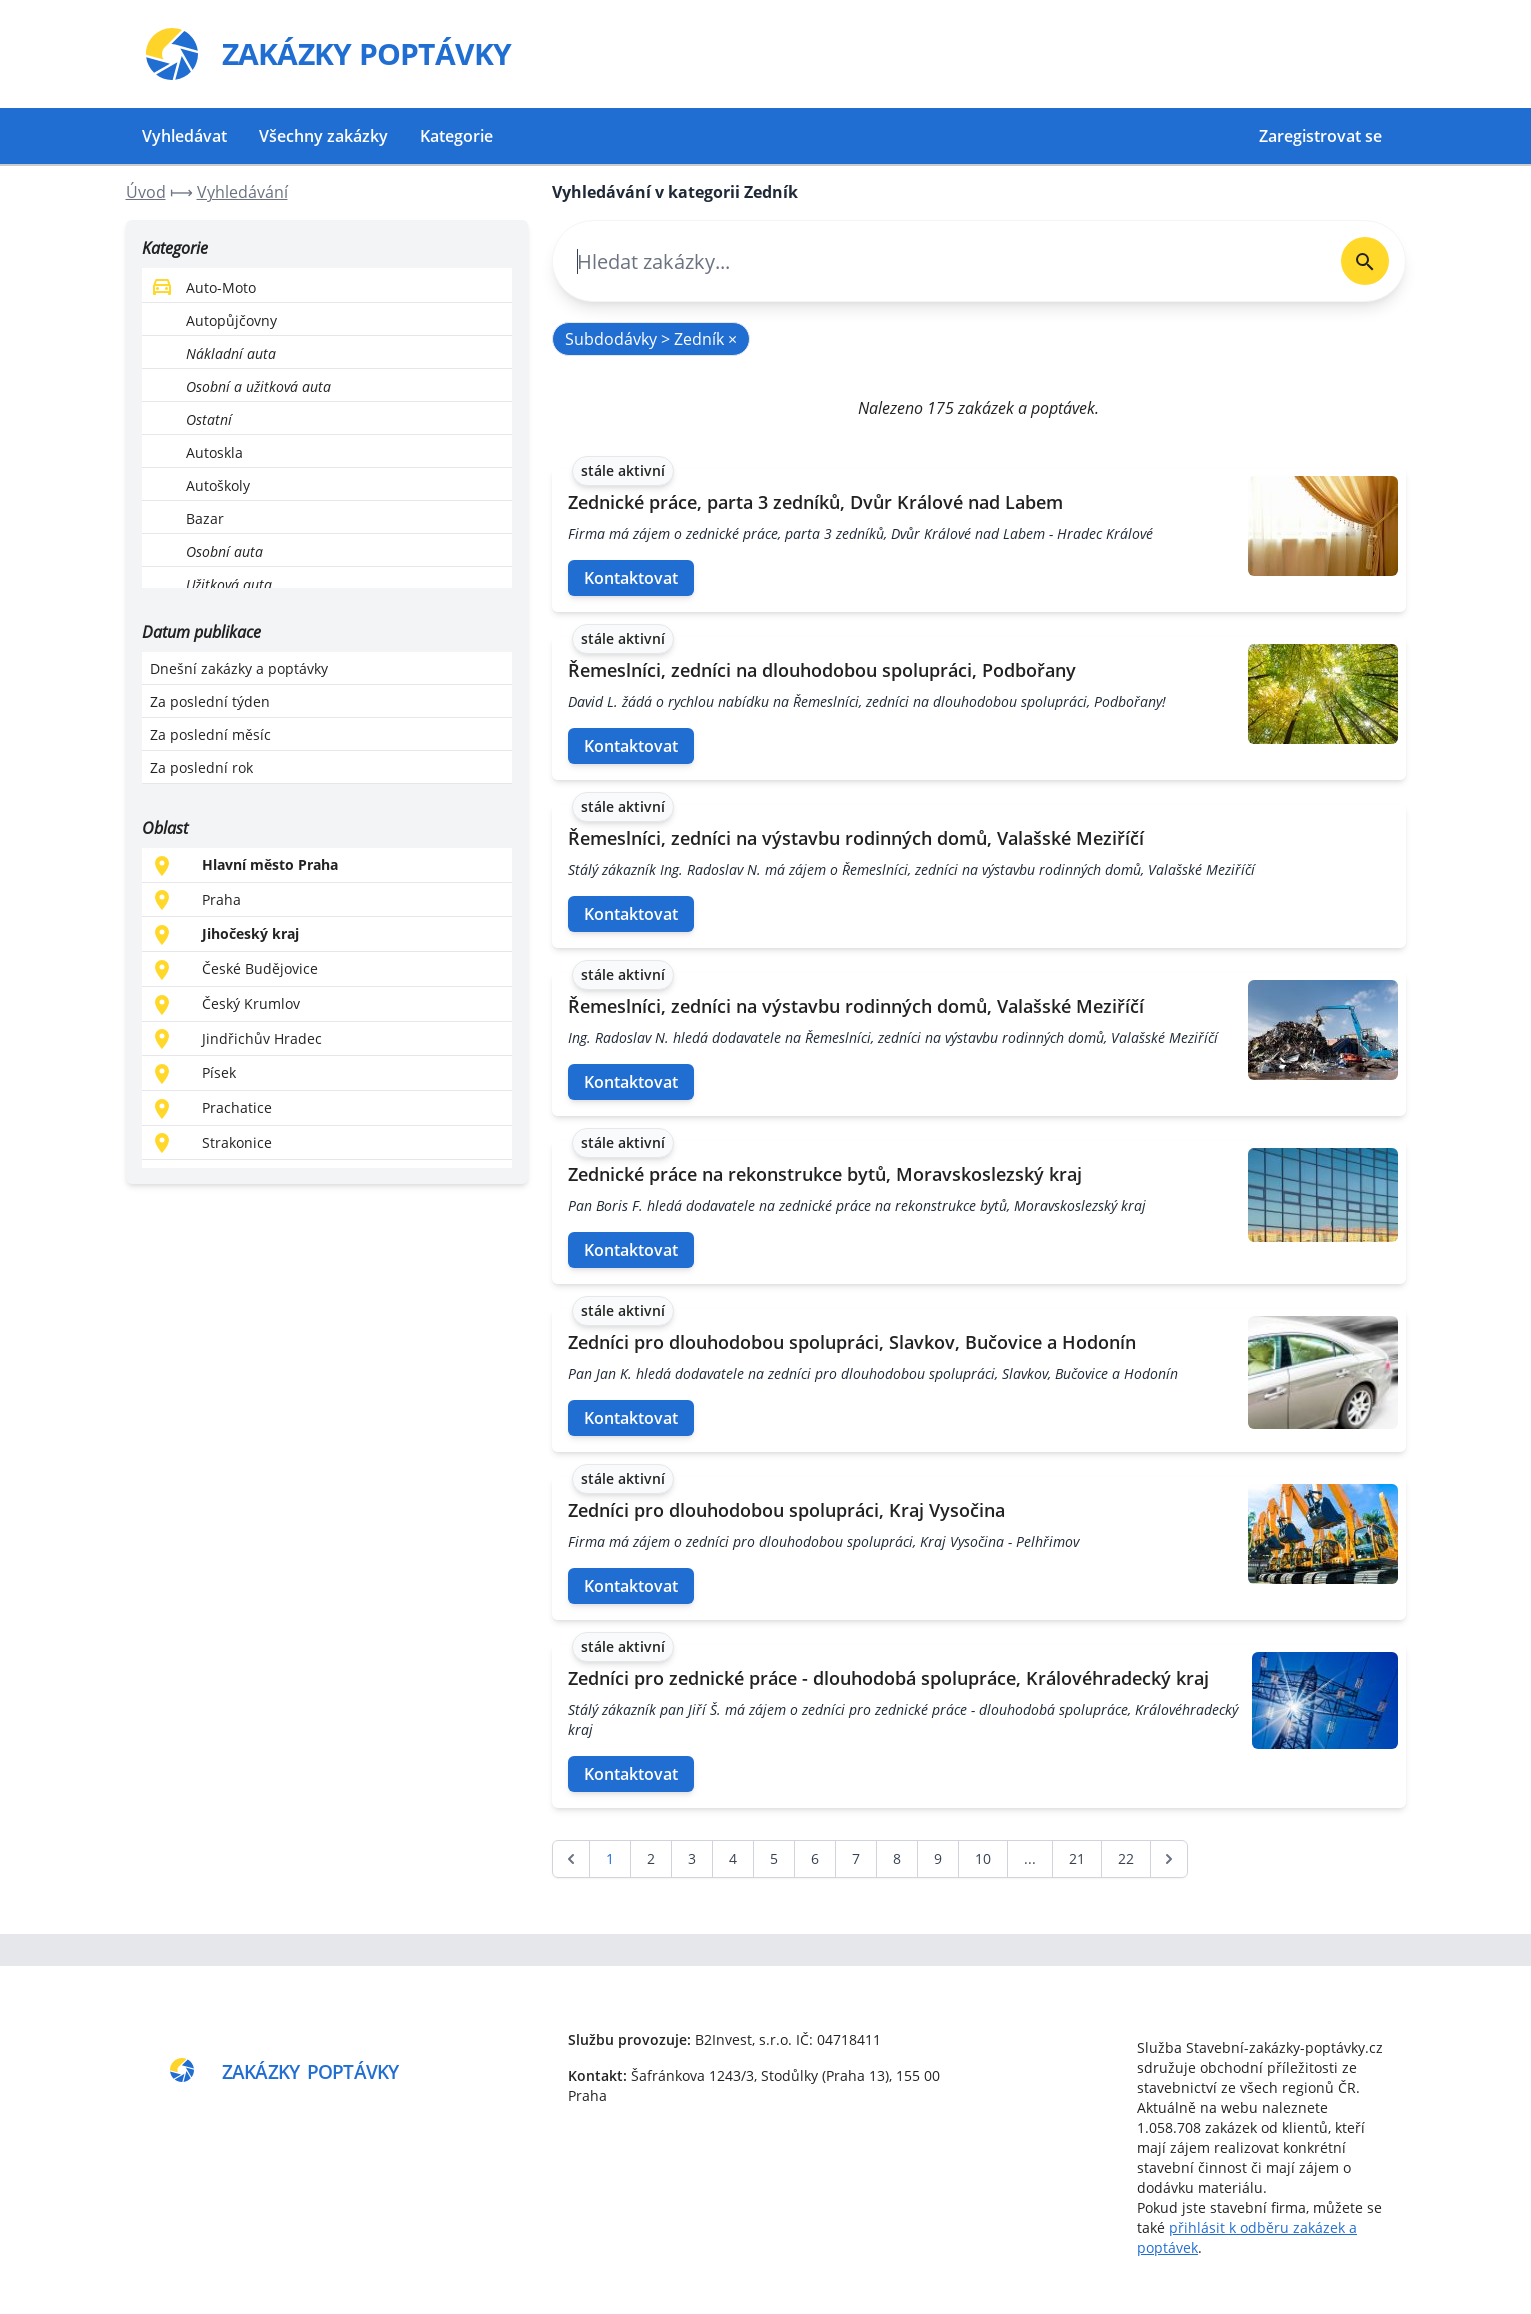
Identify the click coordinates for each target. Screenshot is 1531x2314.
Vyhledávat (184, 136)
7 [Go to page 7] (856, 1858)
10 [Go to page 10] (983, 1858)
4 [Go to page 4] (733, 1858)
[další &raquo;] (1169, 1859)
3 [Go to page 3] (692, 1858)
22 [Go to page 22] (1126, 1858)
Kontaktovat (631, 578)
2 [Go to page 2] (651, 1858)
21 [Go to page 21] (1077, 1858)
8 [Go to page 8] (897, 1858)
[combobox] (938, 261)
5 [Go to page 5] (774, 1858)
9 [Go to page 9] (938, 1858)
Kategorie (456, 136)
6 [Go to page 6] (815, 1858)
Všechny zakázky (323, 136)
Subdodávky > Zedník (651, 339)
